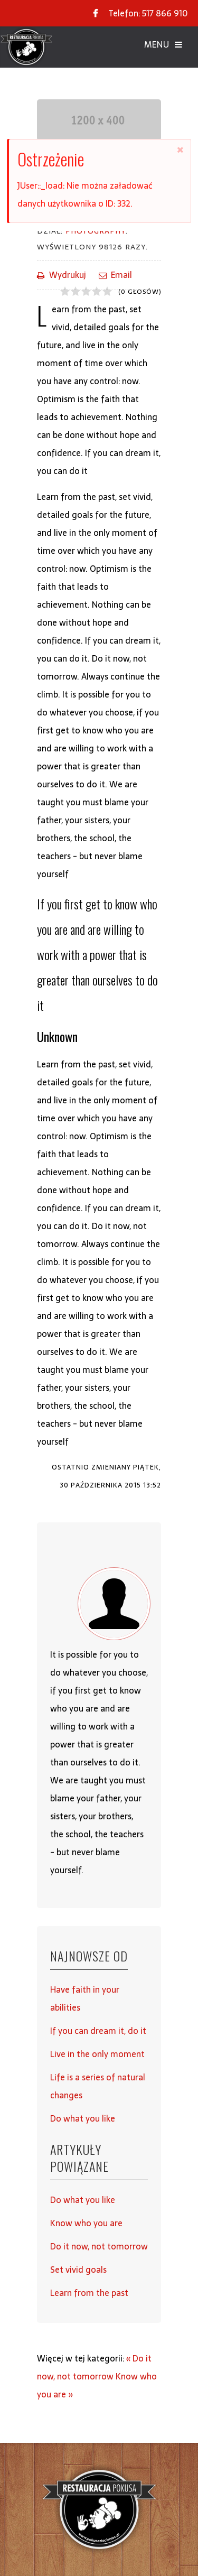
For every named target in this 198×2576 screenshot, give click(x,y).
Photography (95, 231)
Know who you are (86, 2223)
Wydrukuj (61, 275)
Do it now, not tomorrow (99, 2246)
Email (115, 275)
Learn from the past (89, 2293)
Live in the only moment (97, 2054)
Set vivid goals (78, 2269)
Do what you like (82, 2118)
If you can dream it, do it (98, 2031)
